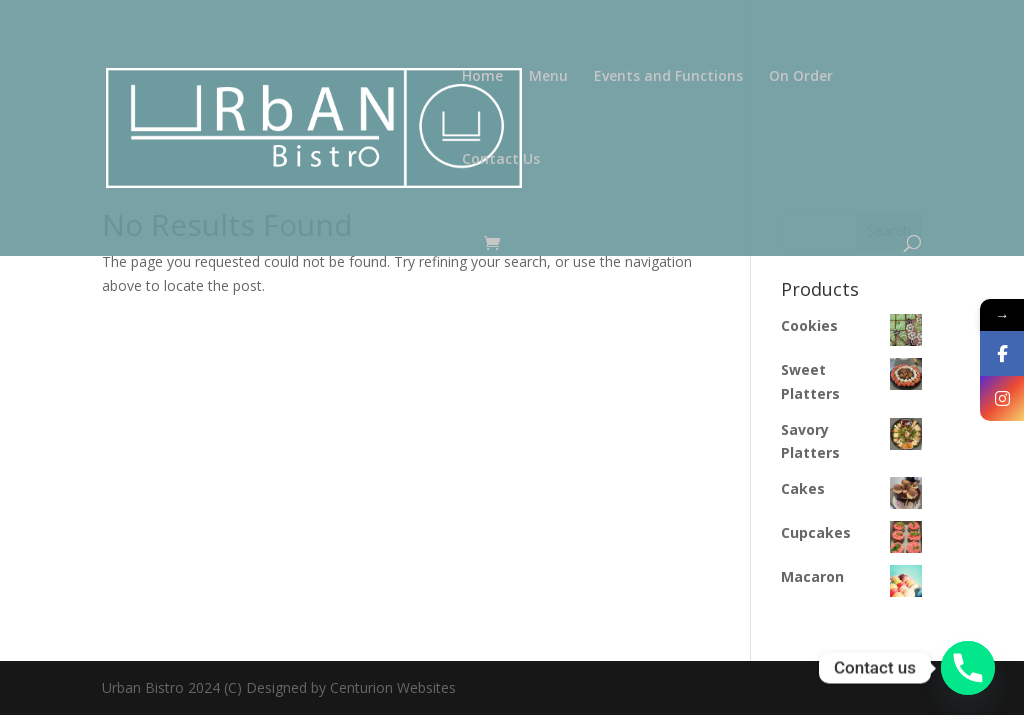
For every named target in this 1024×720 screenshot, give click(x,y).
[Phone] (968, 668)
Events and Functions (668, 77)
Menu (548, 77)
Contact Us (501, 160)
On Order (801, 77)
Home (482, 77)
